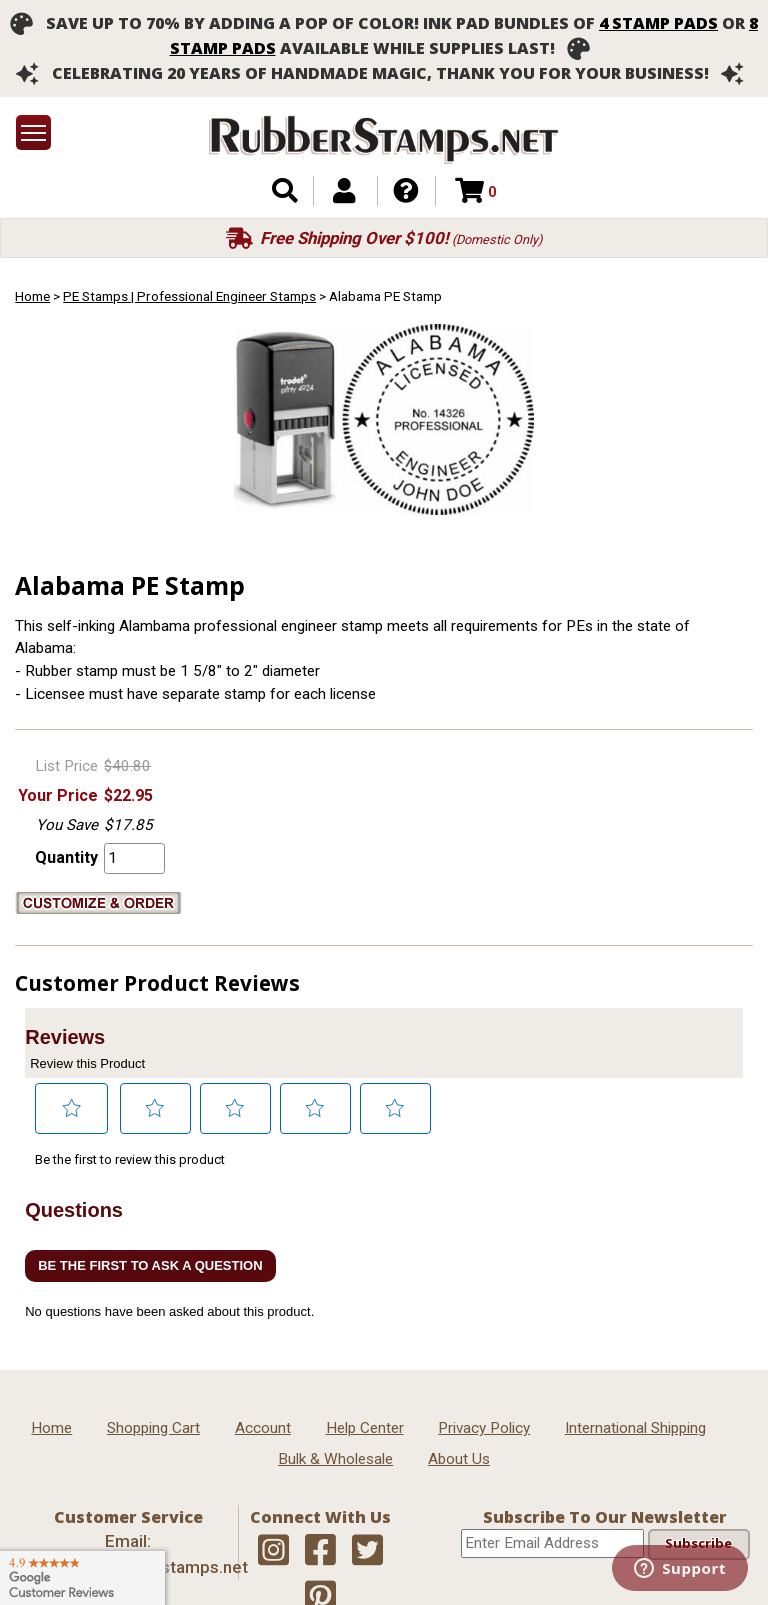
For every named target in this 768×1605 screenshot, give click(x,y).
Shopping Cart (153, 1428)
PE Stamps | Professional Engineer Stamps (189, 296)
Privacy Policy (484, 1428)
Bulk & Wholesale (335, 1459)
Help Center (365, 1428)
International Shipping (635, 1428)
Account (263, 1428)
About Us (459, 1459)
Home (32, 296)
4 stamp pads (658, 23)
